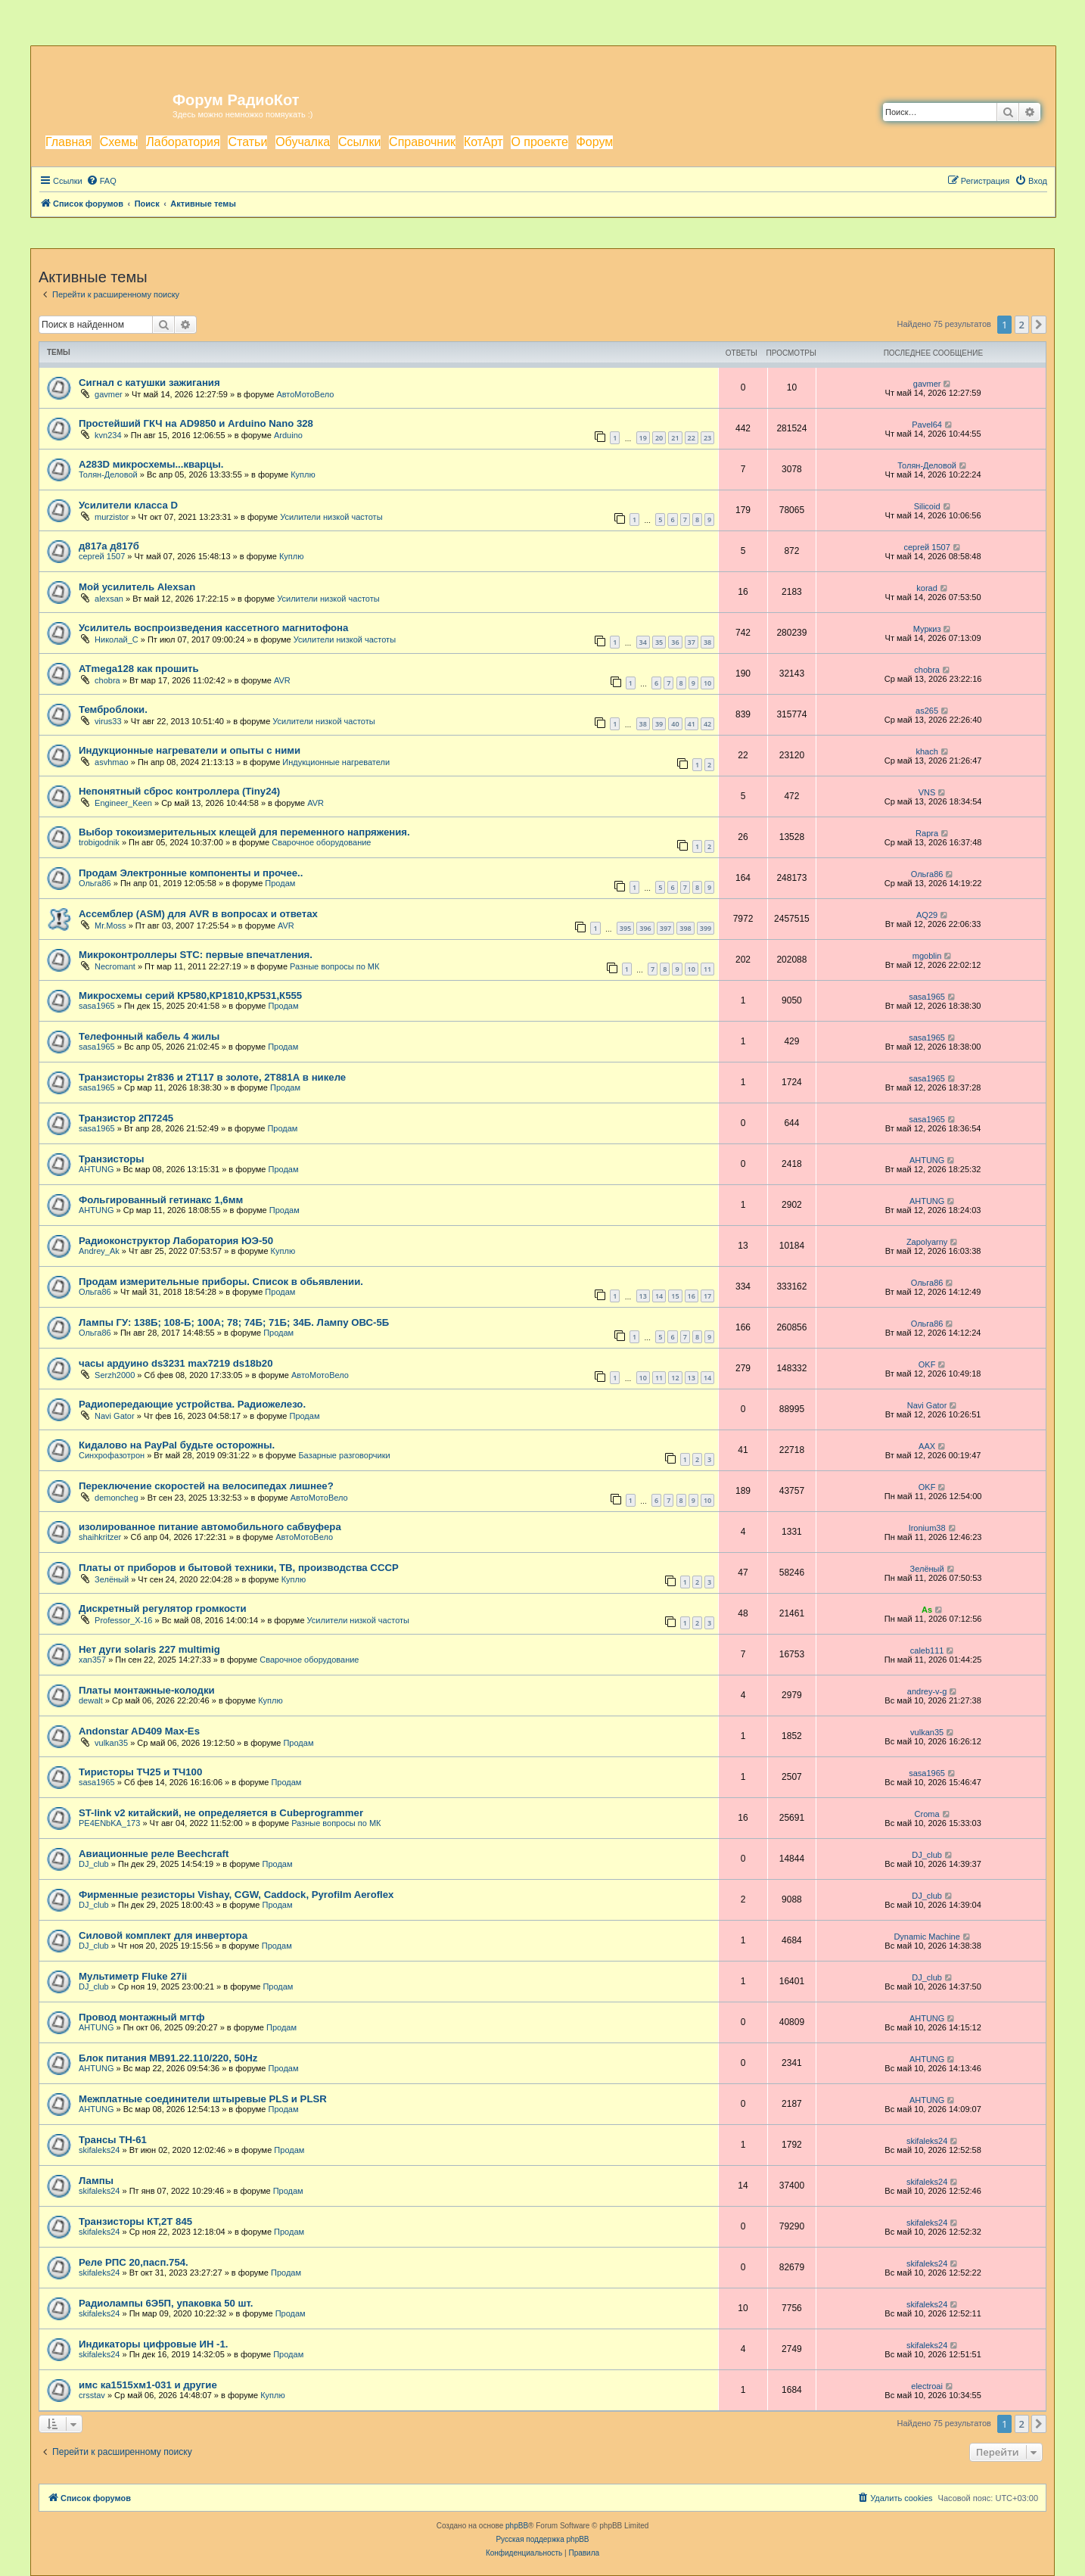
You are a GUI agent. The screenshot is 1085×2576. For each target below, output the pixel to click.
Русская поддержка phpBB (542, 2539)
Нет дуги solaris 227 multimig (149, 1649)
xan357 (92, 1659)
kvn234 (108, 435)
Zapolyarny (926, 1241)
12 (675, 1378)
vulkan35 (111, 1742)
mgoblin (927, 955)
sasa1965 (97, 1005)
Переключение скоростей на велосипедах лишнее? (206, 1486)
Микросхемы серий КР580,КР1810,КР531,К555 (190, 995)
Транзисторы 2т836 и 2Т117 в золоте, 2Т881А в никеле (212, 1077)
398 (685, 928)
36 (675, 642)
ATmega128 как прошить (139, 668)
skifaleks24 (99, 2149)
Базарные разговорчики (344, 1455)
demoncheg (116, 1497)
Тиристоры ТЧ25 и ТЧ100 (140, 1772)
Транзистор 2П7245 (126, 1118)
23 (707, 438)
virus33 (108, 721)
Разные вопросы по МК (334, 966)
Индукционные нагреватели (336, 762)
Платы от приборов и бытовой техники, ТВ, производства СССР (239, 1567)
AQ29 (926, 914)
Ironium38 (927, 1527)
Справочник (422, 141)
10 (707, 683)
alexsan (109, 598)
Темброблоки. (113, 709)
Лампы (96, 2180)
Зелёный (112, 1579)
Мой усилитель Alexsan (137, 587)
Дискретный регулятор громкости (163, 1608)
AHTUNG (96, 1169)
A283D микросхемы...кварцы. (151, 464)
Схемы (119, 141)
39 (659, 724)
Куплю (303, 474)
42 (707, 724)
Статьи (247, 141)
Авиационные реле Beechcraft (154, 1853)
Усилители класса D (128, 505)
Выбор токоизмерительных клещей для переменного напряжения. (244, 832)
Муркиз (927, 628)
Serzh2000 (115, 1375)
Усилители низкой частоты (331, 516)
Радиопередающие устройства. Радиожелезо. (192, 1404)
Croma (927, 1813)
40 (675, 724)
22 (691, 438)
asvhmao (112, 762)
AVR (282, 680)
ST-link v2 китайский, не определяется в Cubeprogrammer (221, 1812)
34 (643, 642)
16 (691, 1296)
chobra (107, 680)
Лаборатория (182, 141)
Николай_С (116, 639)
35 (659, 642)
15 (675, 1296)
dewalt (91, 1700)
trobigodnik (99, 842)
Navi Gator (115, 1415)
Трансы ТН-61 (113, 2139)
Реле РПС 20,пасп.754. (133, 2262)
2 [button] (1021, 324)
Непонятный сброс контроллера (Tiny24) (179, 791)
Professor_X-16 (123, 1620)
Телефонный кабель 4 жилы (149, 1036)
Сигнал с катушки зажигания (149, 382)
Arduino (288, 435)
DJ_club (94, 1863)
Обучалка (302, 141)
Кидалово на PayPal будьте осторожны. (177, 1445)
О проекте (539, 141)
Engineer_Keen (123, 802)
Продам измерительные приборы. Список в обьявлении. (221, 1281)
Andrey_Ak (99, 1250)
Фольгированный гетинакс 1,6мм (161, 1200)
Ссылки (359, 141)
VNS (927, 792)
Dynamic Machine (926, 1936)
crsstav (92, 2395)
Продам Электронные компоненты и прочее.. (191, 873)
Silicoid (927, 506)
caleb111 (927, 1650)
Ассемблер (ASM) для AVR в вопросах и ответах (198, 913)
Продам (280, 883)
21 (675, 438)
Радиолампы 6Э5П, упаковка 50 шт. (166, 2303)
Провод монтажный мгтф (141, 2017)
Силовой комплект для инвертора (163, 1935)
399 (705, 928)
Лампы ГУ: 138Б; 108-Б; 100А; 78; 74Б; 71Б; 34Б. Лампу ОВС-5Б (234, 1322)
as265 (927, 710)
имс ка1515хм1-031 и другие (148, 2385)
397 (665, 928)
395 (625, 928)
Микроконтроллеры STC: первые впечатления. (195, 954)
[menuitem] (101, 181)
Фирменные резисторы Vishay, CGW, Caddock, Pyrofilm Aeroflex (236, 1894)
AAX (927, 1446)
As (927, 1609)
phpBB (516, 2526)
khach (926, 751)
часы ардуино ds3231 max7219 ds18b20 (176, 1363)
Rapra (927, 833)
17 (707, 1296)
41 (691, 724)
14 (659, 1296)
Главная (68, 141)
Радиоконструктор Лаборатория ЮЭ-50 (176, 1240)
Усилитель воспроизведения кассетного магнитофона (213, 627)
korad (926, 588)
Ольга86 (95, 883)
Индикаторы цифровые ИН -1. (153, 2344)
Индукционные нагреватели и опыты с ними (189, 750)
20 (659, 438)
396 (645, 928)
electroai (927, 2386)
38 (707, 642)
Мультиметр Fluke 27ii (133, 1976)
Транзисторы (112, 1159)
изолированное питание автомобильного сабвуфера (210, 1526)
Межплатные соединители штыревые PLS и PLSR (203, 2099)
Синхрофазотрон (112, 1455)
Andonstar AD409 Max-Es (139, 1731)
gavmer (109, 394)
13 (643, 1296)
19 (643, 438)
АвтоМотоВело (305, 394)
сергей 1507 (102, 556)
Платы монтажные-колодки (147, 1690)
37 (691, 642)
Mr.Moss (110, 925)
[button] (1038, 325)
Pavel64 (927, 424)
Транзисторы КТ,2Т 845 (135, 2221)
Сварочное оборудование (321, 842)
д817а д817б (109, 546)
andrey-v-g (927, 1691)
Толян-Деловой (108, 474)
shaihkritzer (100, 1537)
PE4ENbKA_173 (109, 1823)
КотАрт (483, 141)
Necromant (115, 966)
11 (707, 969)
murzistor (112, 516)
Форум (595, 141)
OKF (927, 1364)
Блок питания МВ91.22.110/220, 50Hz (168, 2058)
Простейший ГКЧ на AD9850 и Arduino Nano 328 (196, 423)
